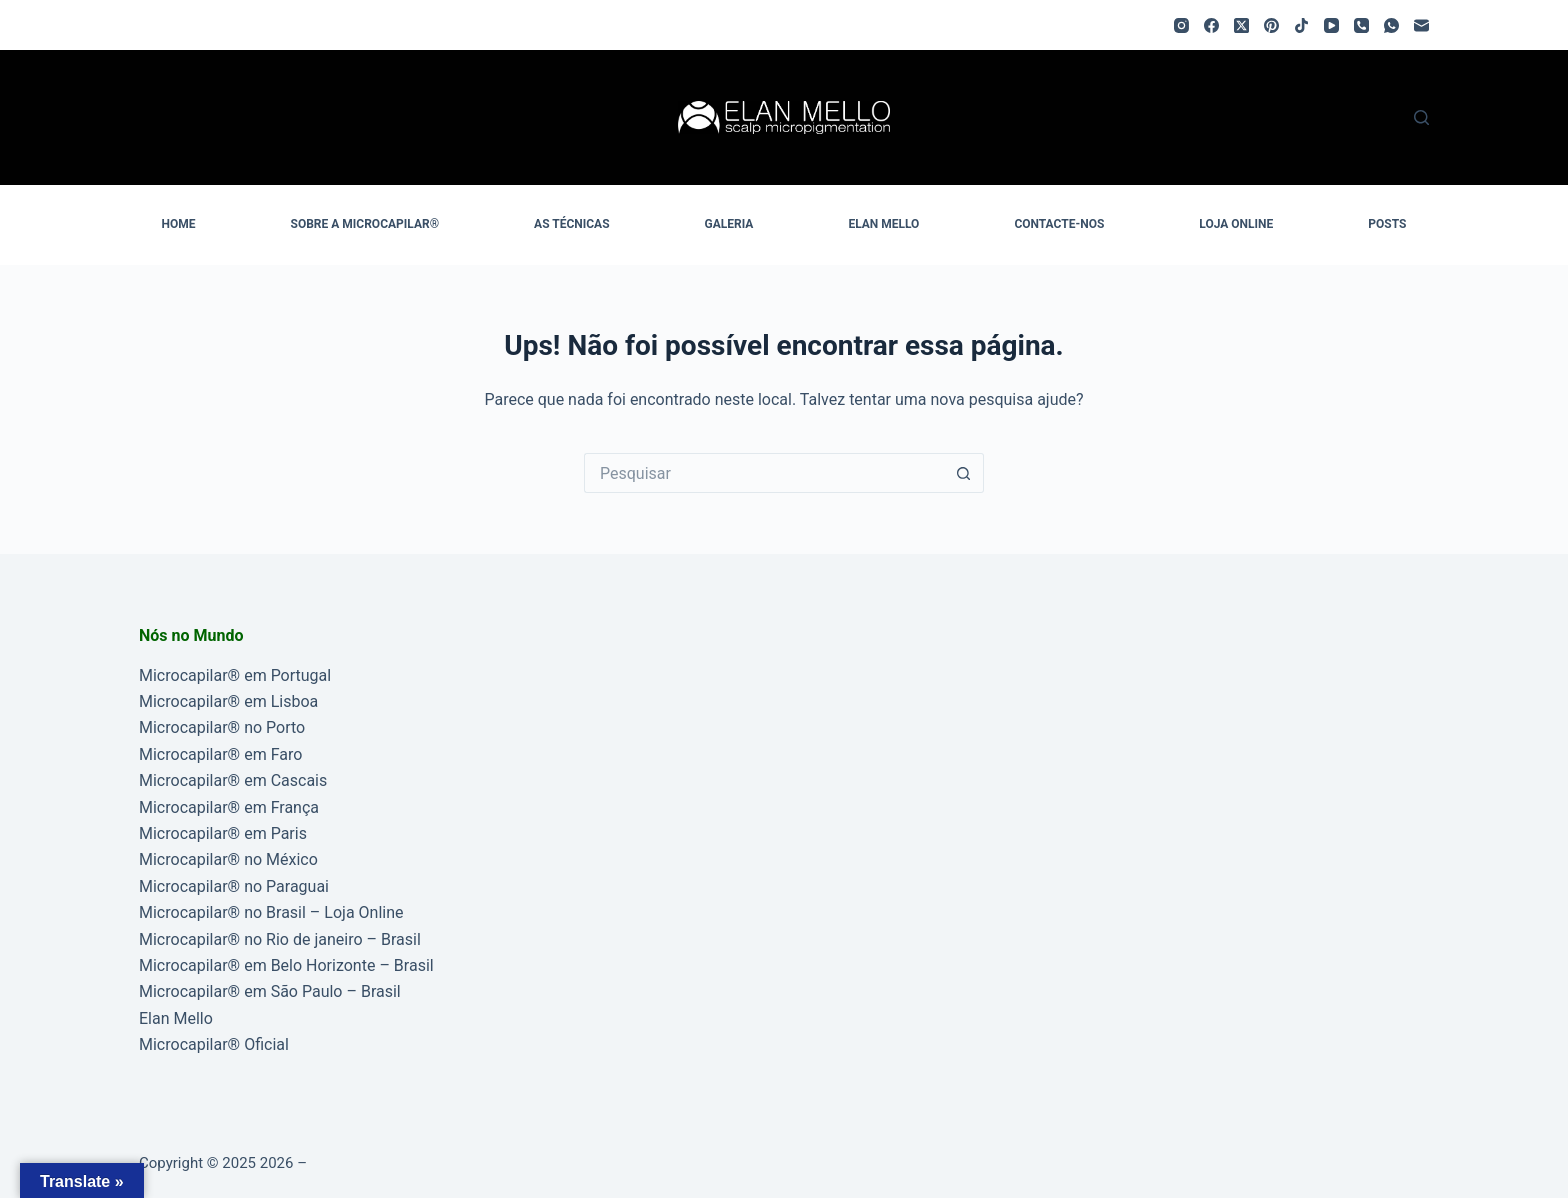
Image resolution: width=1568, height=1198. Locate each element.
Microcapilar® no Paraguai (234, 886)
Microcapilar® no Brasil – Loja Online (271, 912)
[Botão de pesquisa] (964, 473)
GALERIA (729, 224)
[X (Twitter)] (1241, 25)
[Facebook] (1211, 25)
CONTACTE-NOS (1059, 224)
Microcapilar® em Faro (220, 754)
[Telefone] (1361, 25)
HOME (179, 224)
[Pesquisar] (1421, 117)
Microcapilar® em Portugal (235, 675)
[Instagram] (1181, 25)
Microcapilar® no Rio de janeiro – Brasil (280, 939)
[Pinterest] (1271, 25)
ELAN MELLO (883, 224)
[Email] (1421, 25)
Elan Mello (176, 1018)
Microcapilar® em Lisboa (228, 701)
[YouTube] (1331, 25)
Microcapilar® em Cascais (233, 780)
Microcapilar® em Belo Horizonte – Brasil (286, 965)
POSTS (1387, 224)
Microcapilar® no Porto (222, 727)
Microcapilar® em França (229, 807)
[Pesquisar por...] (764, 473)
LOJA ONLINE (1236, 224)
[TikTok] (1301, 25)
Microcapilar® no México (228, 859)
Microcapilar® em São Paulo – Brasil (270, 991)
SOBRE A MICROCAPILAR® (365, 224)
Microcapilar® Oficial (214, 1044)
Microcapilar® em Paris (223, 833)
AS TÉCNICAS (571, 224)
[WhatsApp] (1391, 25)
